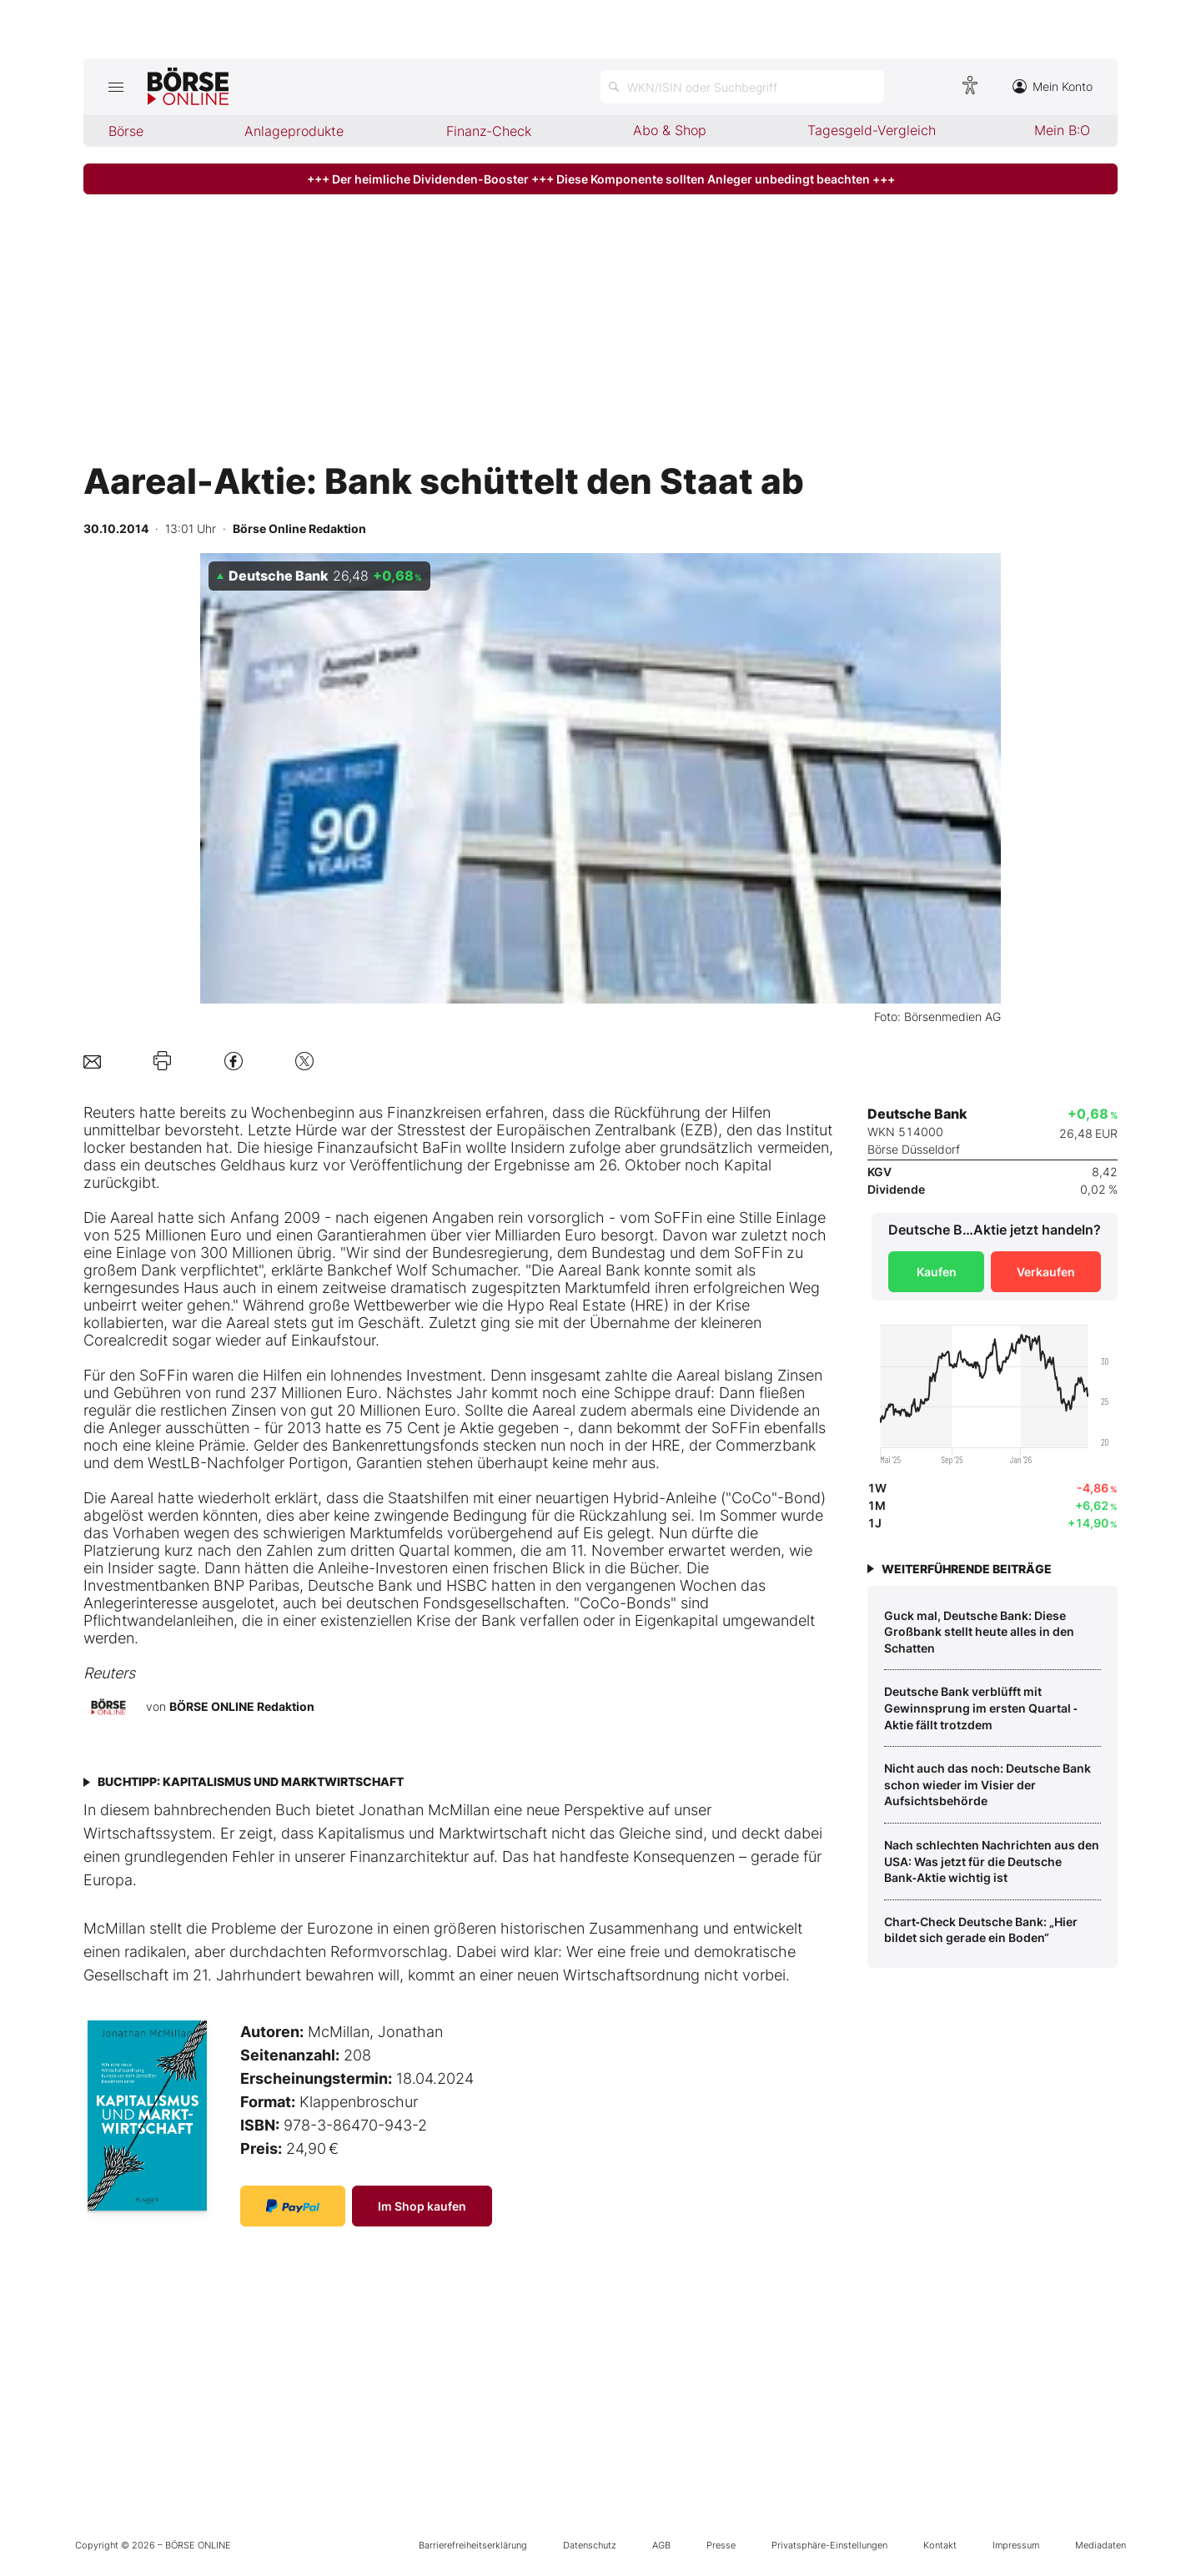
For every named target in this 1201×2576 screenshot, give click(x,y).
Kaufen (937, 1272)
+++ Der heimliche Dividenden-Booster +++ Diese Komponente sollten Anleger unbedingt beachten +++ (601, 179)
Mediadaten (1100, 2545)
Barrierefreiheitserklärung (473, 2545)
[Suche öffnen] (742, 86)
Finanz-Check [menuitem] (488, 131)
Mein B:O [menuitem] (1062, 130)
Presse (721, 2545)
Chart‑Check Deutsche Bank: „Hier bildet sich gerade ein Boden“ (981, 1929)
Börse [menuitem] (125, 131)
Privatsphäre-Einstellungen (829, 2545)
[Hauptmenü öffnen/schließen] (115, 86)
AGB (661, 2545)
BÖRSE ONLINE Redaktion (241, 1706)
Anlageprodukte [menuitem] (294, 131)
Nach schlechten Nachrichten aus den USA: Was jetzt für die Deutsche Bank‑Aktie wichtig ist (991, 1861)
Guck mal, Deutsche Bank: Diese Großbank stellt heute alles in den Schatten (979, 1631)
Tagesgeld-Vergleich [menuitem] (871, 130)
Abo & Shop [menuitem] (669, 130)
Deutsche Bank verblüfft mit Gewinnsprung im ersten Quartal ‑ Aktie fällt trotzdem (981, 1707)
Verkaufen (1046, 1272)
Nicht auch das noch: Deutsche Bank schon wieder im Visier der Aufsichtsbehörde (987, 1784)
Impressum (1015, 2545)
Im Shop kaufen (422, 2206)
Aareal (131, 1217)
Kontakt (940, 2545)
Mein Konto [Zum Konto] (1053, 86)
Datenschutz (589, 2545)
